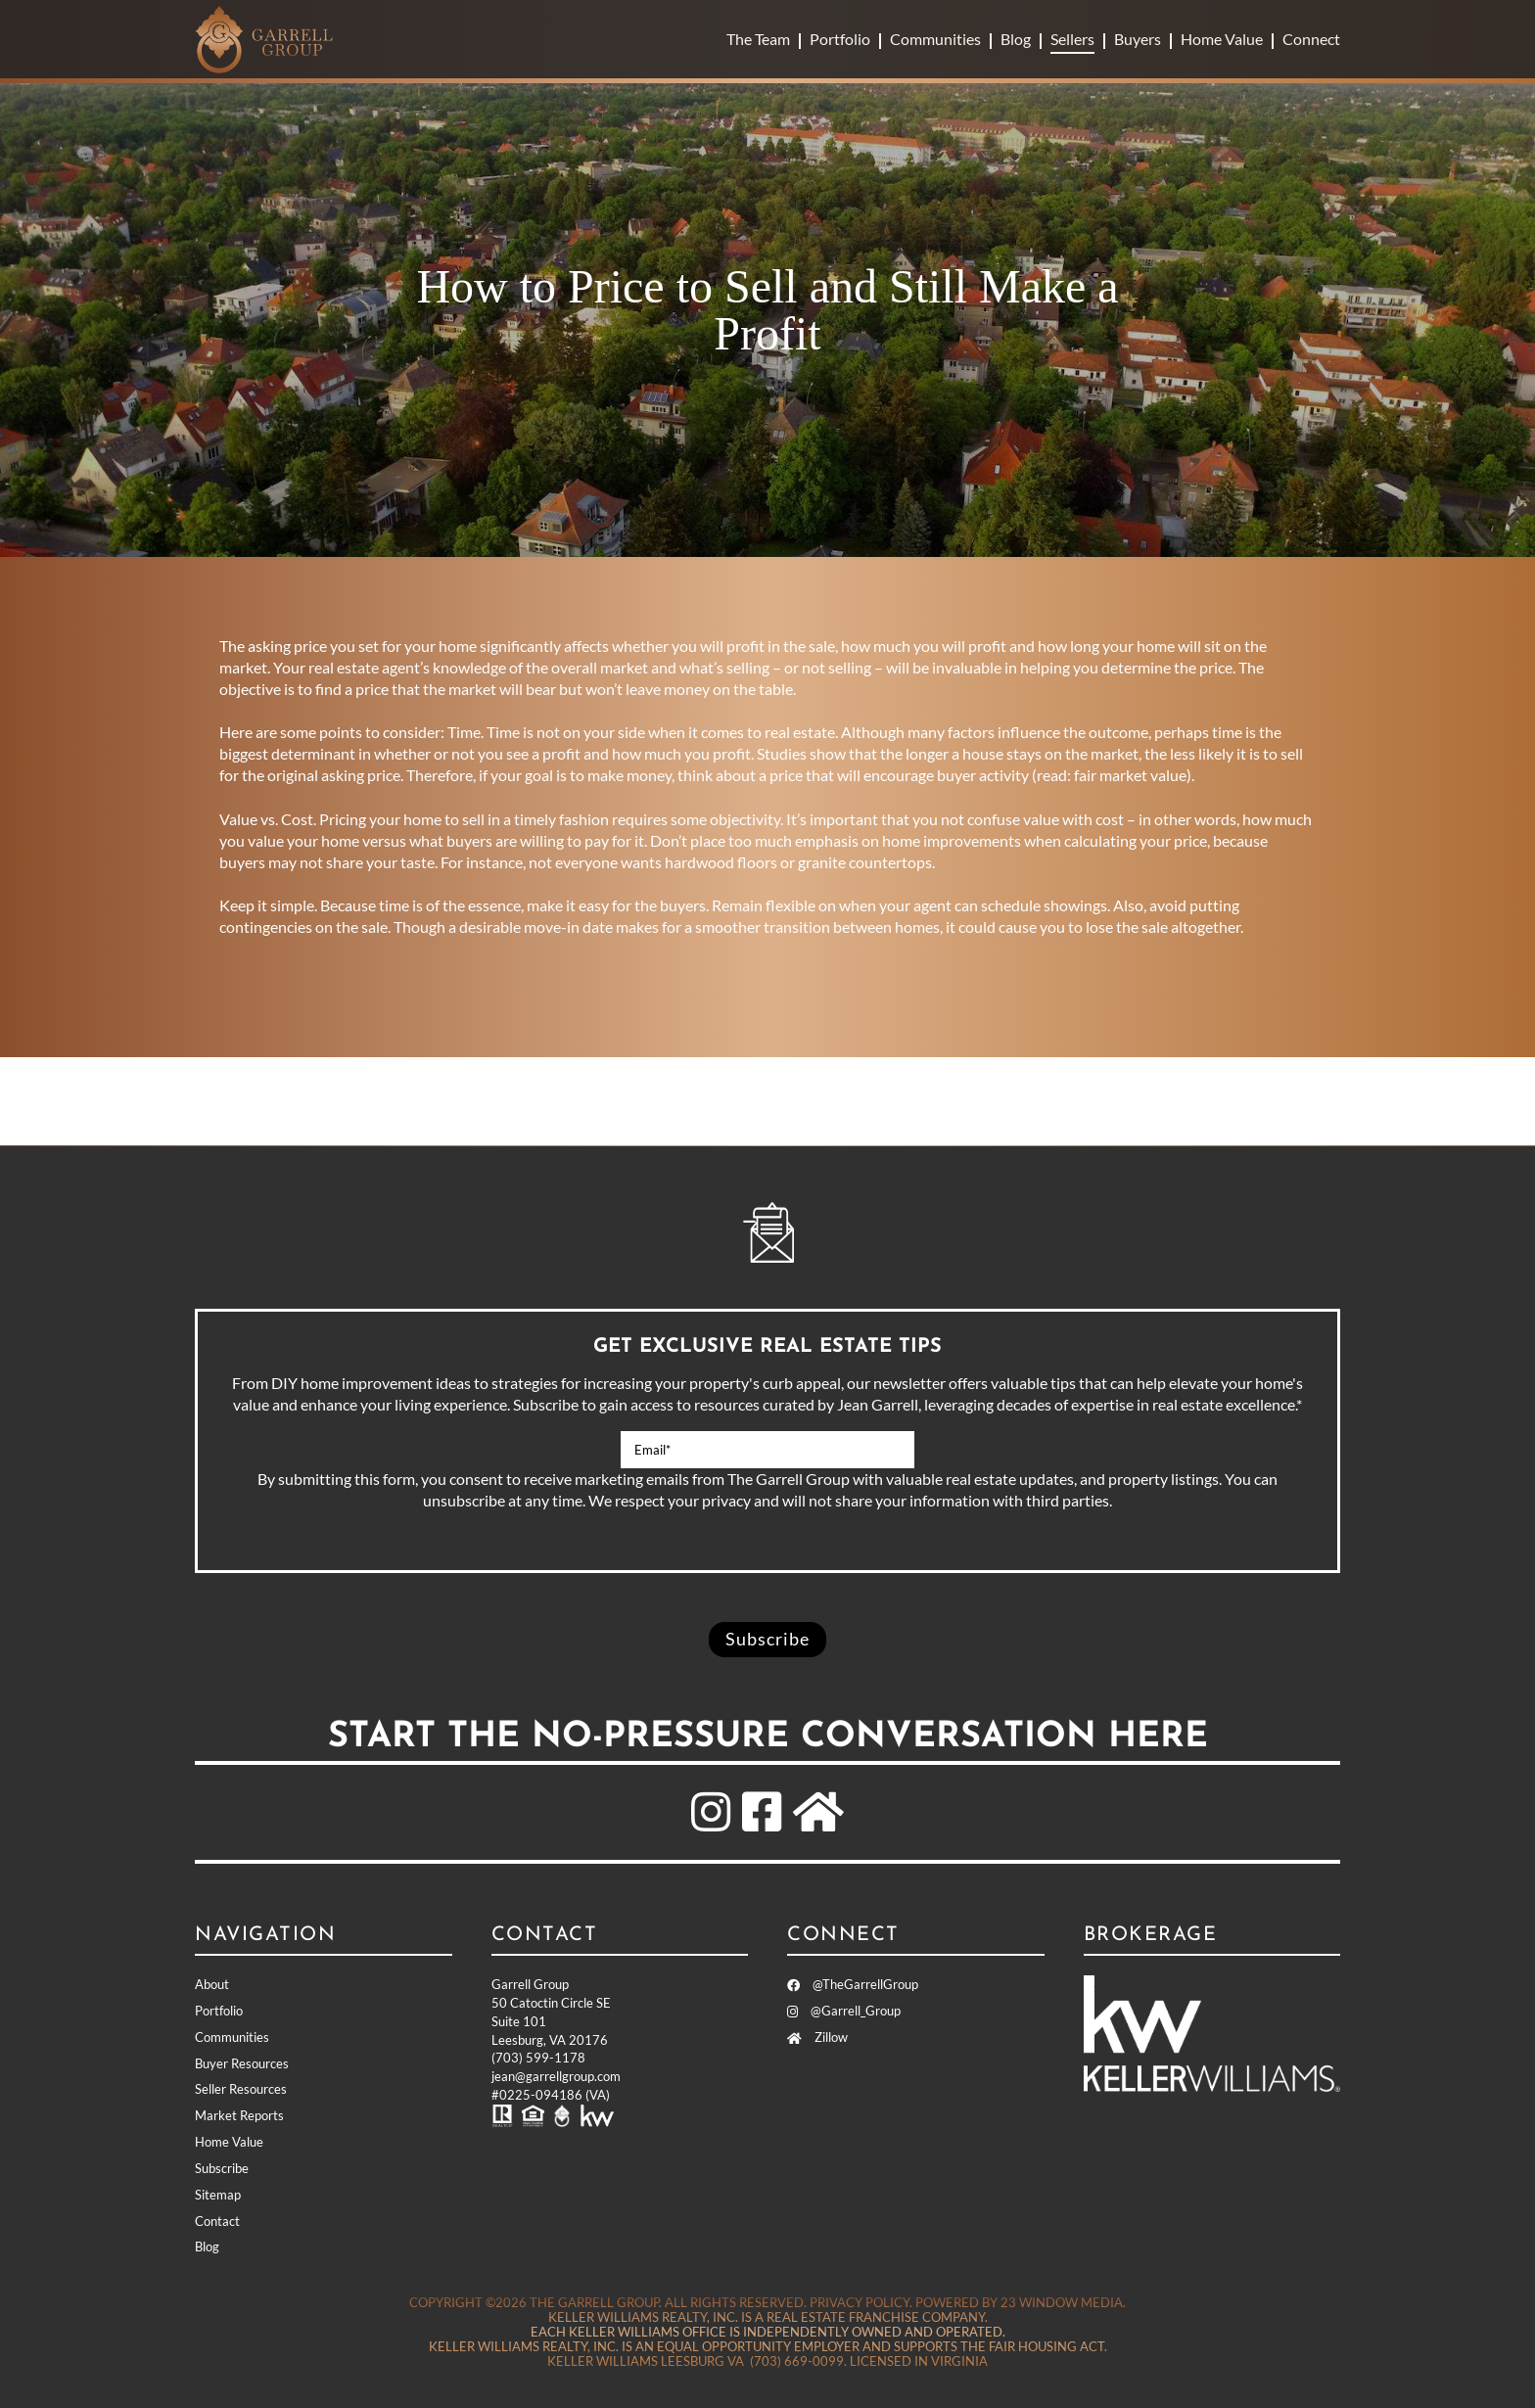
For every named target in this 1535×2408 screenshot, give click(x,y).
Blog (1015, 38)
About (212, 1984)
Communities (935, 38)
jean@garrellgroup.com (556, 2076)
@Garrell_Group (844, 2010)
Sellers (1072, 38)
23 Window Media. (1063, 2302)
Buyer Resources (242, 2063)
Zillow (817, 2037)
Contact (217, 2221)
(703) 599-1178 (538, 2057)
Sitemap (218, 2194)
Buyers (1137, 38)
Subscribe (222, 2168)
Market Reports (239, 2115)
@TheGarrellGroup (852, 1984)
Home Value (1222, 38)
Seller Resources (241, 2089)
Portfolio (840, 38)
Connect (1311, 38)
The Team (758, 38)
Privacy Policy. (861, 2302)
